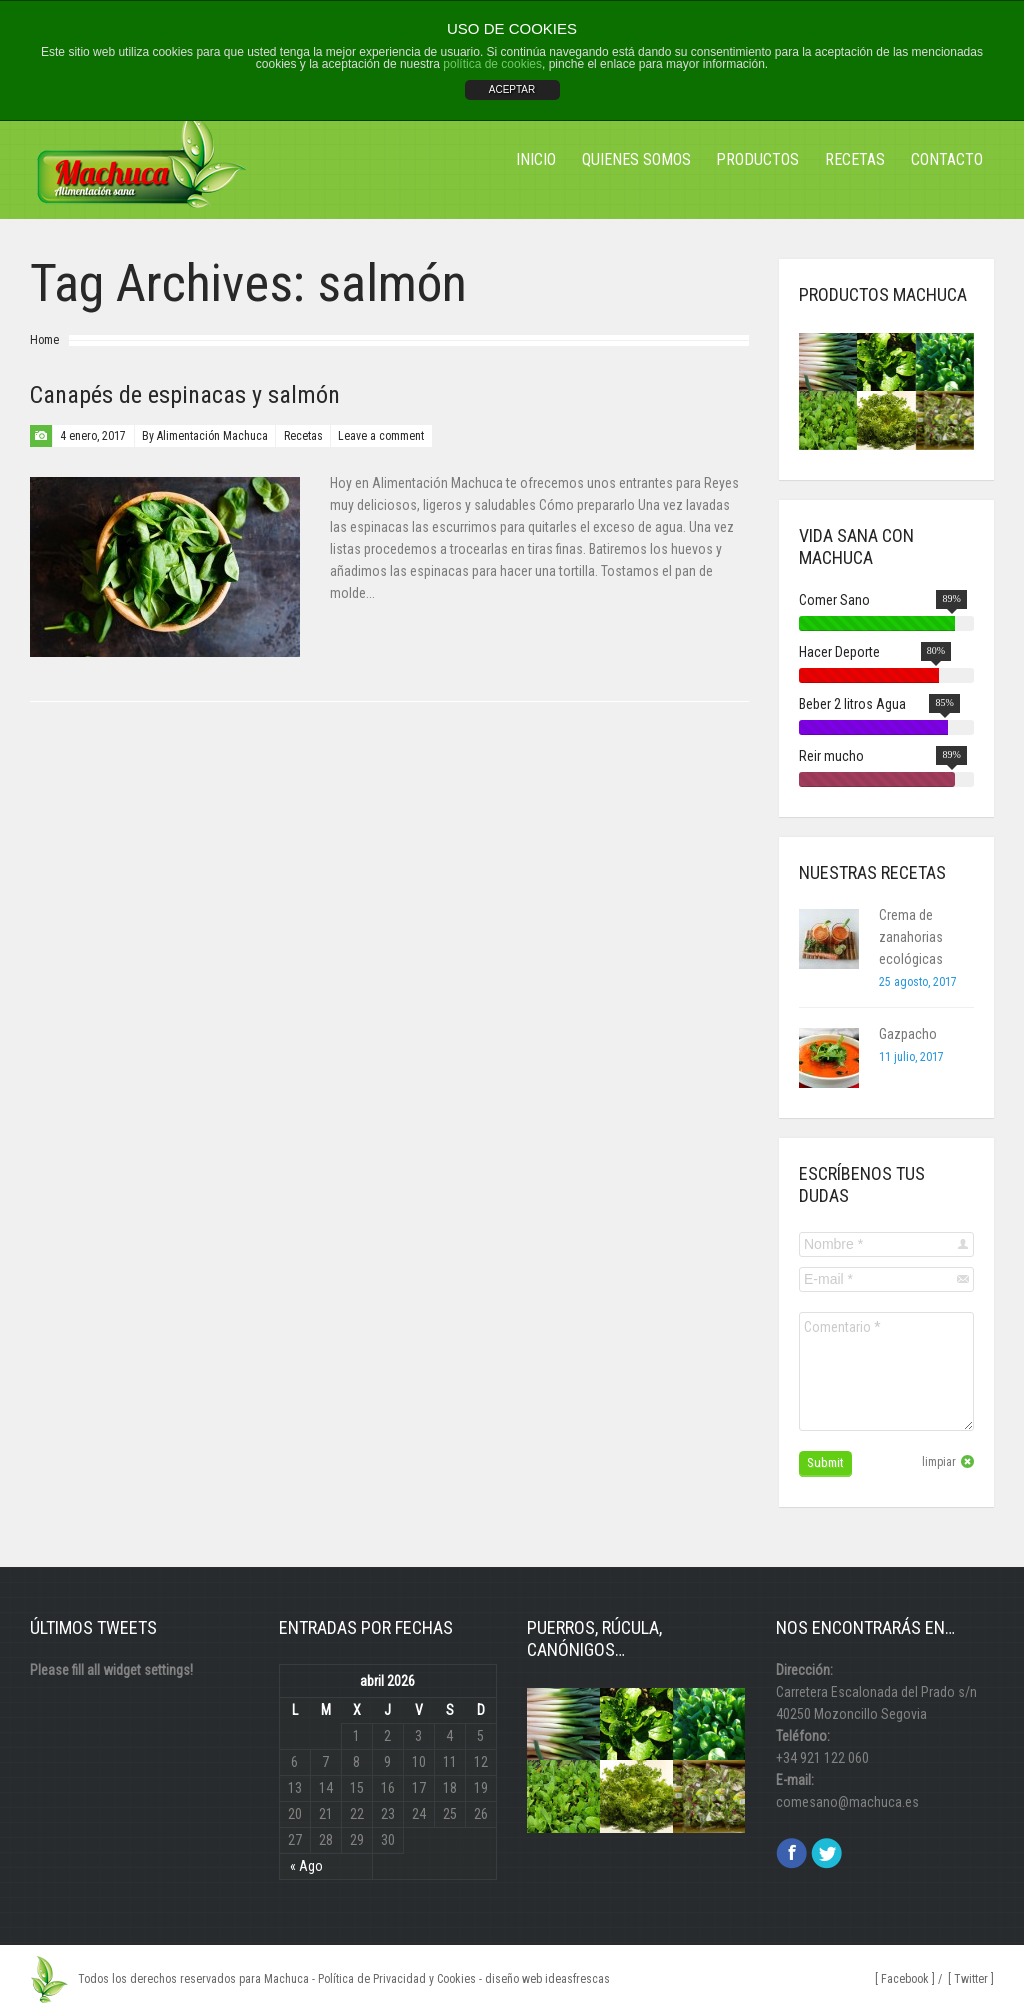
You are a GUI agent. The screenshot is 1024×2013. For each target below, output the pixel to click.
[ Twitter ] (971, 1979)
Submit (825, 1462)
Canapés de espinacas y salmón (185, 395)
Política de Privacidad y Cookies (397, 1979)
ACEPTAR (512, 89)
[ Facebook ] (905, 1979)
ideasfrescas (577, 1979)
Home (44, 340)
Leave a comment (381, 436)
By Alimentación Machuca (205, 436)
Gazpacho (908, 1034)
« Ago (306, 1866)
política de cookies (492, 64)
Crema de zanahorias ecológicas (911, 937)
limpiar (939, 1462)
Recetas (303, 436)
